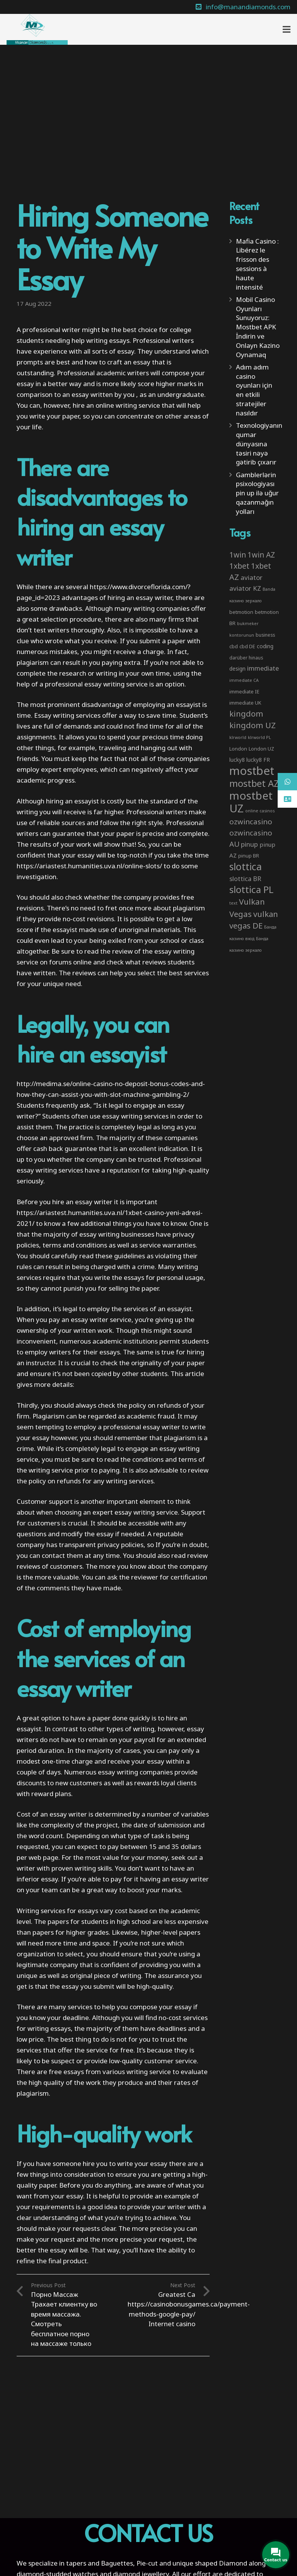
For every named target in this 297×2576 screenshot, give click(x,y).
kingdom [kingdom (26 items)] (246, 713)
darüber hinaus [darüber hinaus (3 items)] (246, 657)
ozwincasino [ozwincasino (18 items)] (250, 822)
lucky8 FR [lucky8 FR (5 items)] (258, 759)
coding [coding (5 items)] (265, 646)
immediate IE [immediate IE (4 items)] (244, 691)
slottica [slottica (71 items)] (245, 866)
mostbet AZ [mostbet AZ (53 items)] (254, 783)
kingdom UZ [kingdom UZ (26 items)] (252, 725)
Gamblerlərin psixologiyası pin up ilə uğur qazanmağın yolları (257, 493)
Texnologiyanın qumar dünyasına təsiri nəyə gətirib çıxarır (259, 443)
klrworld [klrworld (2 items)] (237, 737)
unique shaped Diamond (209, 2563)
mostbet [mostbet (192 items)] (251, 770)
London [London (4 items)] (238, 748)
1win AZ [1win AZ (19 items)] (261, 555)
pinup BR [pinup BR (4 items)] (248, 855)
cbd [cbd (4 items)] (233, 646)
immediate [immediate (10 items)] (263, 668)
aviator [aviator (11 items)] (252, 577)
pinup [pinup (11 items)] (249, 844)
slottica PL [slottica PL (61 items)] (251, 889)
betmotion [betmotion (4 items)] (241, 611)
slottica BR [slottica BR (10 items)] (245, 878)
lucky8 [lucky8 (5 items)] (237, 759)
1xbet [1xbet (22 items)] (239, 566)
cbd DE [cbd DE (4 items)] (247, 646)
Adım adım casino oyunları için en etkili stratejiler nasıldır (254, 390)
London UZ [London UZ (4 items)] (261, 748)
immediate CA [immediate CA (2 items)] (244, 680)
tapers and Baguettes (99, 2563)
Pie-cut (147, 2563)
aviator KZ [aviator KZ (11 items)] (245, 588)
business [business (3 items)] (265, 635)
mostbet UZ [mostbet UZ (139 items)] (251, 801)
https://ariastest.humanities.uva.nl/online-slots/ (89, 865)
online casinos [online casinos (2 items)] (260, 810)
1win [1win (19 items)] (237, 555)
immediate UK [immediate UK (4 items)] (245, 702)
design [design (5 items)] (237, 668)
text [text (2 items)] (233, 903)
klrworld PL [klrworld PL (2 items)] (259, 737)
